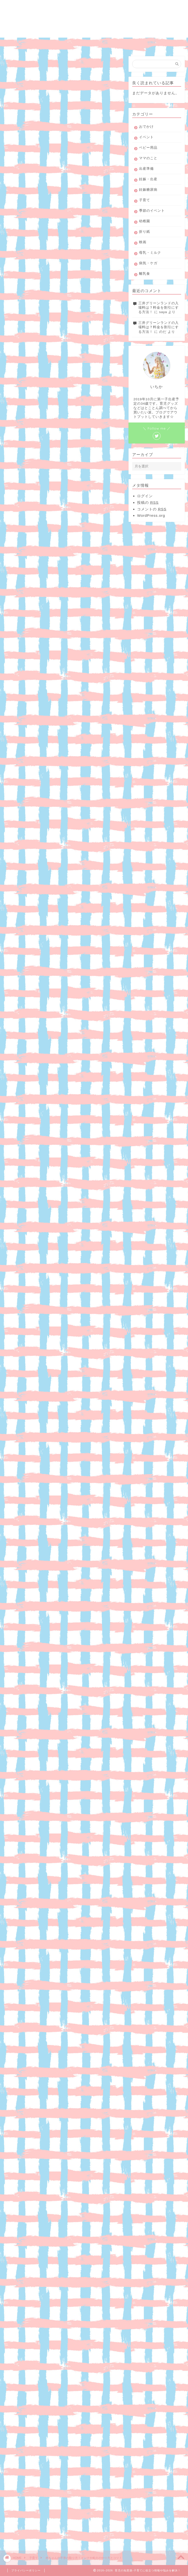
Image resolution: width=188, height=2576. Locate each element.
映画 (142, 242)
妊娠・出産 (148, 179)
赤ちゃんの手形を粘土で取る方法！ (65, 517)
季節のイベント (152, 210)
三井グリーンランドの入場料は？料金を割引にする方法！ (158, 307)
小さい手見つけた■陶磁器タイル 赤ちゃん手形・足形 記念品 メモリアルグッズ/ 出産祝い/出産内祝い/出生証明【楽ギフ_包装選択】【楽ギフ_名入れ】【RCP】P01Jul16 (62, 1686)
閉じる (71, 492)
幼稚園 (144, 221)
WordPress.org (151, 515)
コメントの (151, 509)
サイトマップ (111, 43)
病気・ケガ (148, 263)
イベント (146, 137)
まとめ (52, 532)
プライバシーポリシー (26, 2570)
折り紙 (144, 231)
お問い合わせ (77, 43)
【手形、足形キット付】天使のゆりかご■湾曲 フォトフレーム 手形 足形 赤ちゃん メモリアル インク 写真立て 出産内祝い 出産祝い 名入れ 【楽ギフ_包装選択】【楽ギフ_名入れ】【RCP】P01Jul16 (63, 1648)
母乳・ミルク (150, 252)
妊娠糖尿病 (148, 189)
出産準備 (146, 168)
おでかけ (146, 126)
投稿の (147, 502)
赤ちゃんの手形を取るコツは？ (61, 524)
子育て (14, 63)
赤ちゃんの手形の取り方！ (57, 502)
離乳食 (144, 273)
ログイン (145, 496)
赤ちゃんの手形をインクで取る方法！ (67, 509)
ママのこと (148, 158)
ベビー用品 (148, 147)
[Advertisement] (63, 455)
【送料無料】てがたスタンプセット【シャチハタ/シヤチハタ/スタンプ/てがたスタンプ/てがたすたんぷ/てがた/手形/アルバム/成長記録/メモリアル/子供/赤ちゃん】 (63, 1291)
